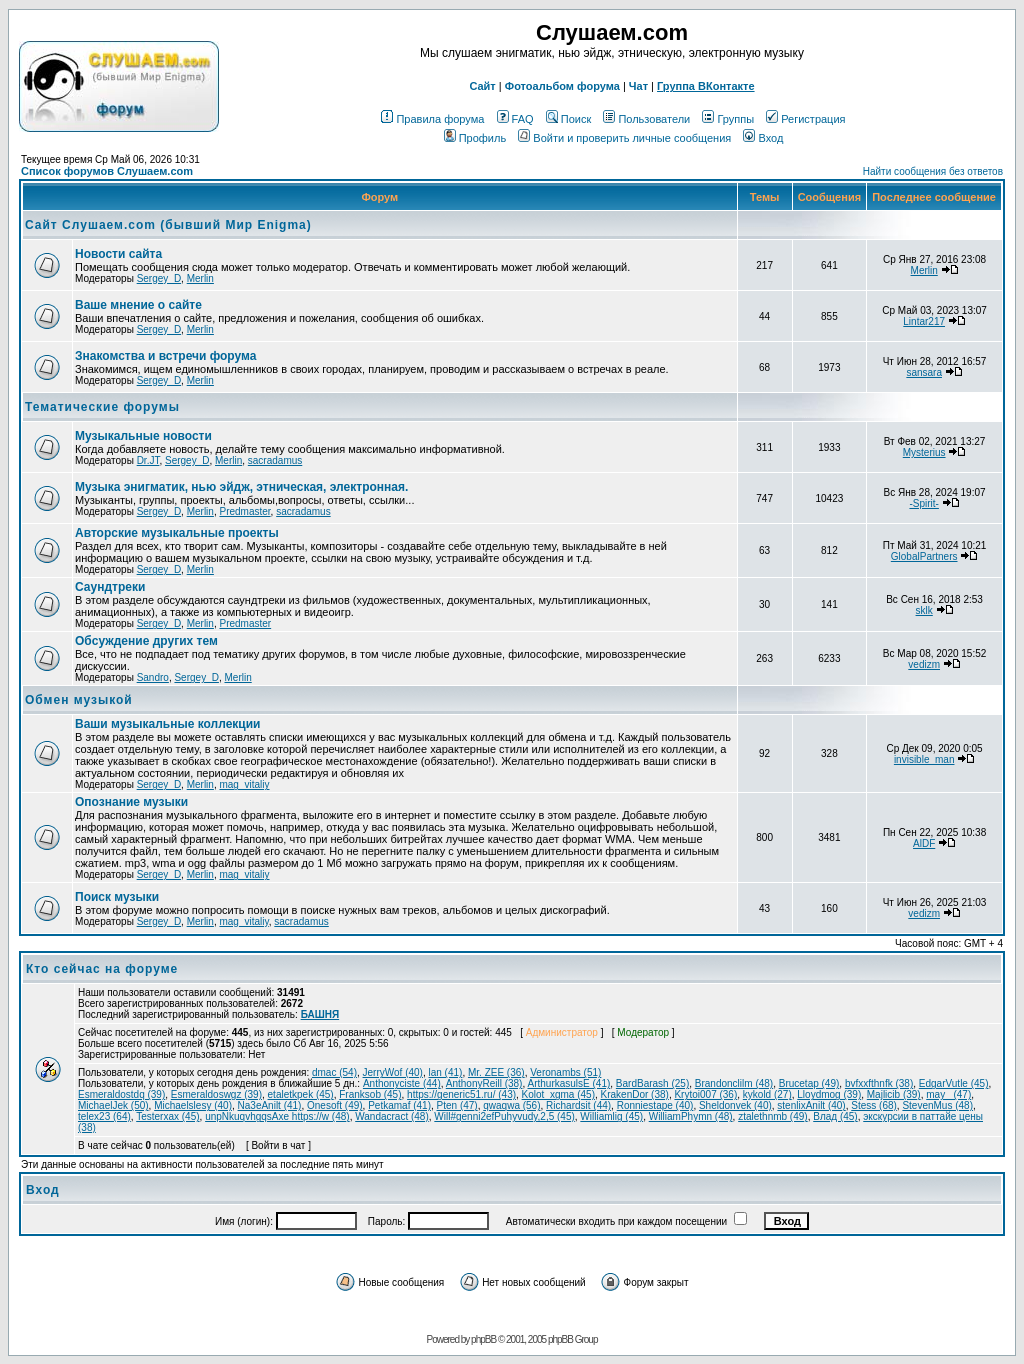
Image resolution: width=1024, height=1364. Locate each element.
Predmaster (244, 511)
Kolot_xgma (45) (558, 1094)
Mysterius (924, 452)
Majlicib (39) (894, 1094)
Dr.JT (148, 460)
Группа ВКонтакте (706, 86)
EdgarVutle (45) (954, 1083)
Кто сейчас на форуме (102, 969)
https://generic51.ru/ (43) (461, 1094)
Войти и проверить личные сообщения (624, 138)
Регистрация (805, 119)
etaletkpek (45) (301, 1094)
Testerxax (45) (167, 1116)
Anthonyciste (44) (402, 1083)
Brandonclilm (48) (734, 1083)
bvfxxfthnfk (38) (879, 1083)
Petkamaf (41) (399, 1105)
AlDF (924, 843)
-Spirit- (923, 503)
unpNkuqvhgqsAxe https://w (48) (277, 1116)
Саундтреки (110, 587)
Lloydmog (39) (829, 1094)
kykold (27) (767, 1094)
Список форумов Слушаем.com (107, 171)
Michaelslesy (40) (193, 1105)
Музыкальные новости (143, 436)
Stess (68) (874, 1105)
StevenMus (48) (937, 1105)
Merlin (200, 278)
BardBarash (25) (652, 1083)
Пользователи (646, 119)
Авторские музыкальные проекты (177, 533)
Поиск (568, 119)
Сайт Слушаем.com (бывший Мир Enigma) (168, 225)
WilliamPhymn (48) (691, 1116)
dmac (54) (334, 1072)
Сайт (482, 86)
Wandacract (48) (392, 1116)
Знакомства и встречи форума (165, 356)
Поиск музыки (117, 897)
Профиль (475, 138)
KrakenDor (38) (635, 1094)
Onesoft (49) (335, 1105)
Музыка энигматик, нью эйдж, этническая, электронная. (241, 487)
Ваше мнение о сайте (138, 305)
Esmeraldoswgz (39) (216, 1094)
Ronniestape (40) (655, 1105)
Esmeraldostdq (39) (121, 1094)
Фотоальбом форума (562, 86)
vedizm (924, 664)
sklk (924, 610)
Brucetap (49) (809, 1083)
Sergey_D (159, 278)
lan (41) (446, 1072)
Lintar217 (924, 321)
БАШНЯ (320, 1014)
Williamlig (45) (611, 1116)
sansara (924, 372)
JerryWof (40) (393, 1072)
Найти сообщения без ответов (933, 171)
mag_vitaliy (244, 784)
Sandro (153, 677)
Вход (763, 138)
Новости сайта (118, 254)
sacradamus (275, 460)
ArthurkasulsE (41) (568, 1083)
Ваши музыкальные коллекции (167, 724)
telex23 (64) (104, 1116)
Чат (638, 86)
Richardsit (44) (578, 1105)
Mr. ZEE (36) (496, 1072)
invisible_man (924, 759)
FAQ (515, 119)
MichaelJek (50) (113, 1105)
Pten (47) (457, 1105)
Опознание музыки (131, 802)
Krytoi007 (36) (705, 1094)
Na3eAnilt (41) (270, 1105)
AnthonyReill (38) (484, 1083)
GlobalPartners (924, 556)
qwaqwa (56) (511, 1105)
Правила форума (432, 119)
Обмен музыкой (79, 700)
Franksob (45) (370, 1094)
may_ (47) (948, 1094)
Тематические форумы (102, 407)
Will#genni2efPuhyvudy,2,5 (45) (504, 1116)
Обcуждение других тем (146, 641)
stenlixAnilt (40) (811, 1105)
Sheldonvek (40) (735, 1105)
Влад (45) (835, 1116)
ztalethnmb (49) (772, 1116)
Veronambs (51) (565, 1072)
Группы (728, 119)
